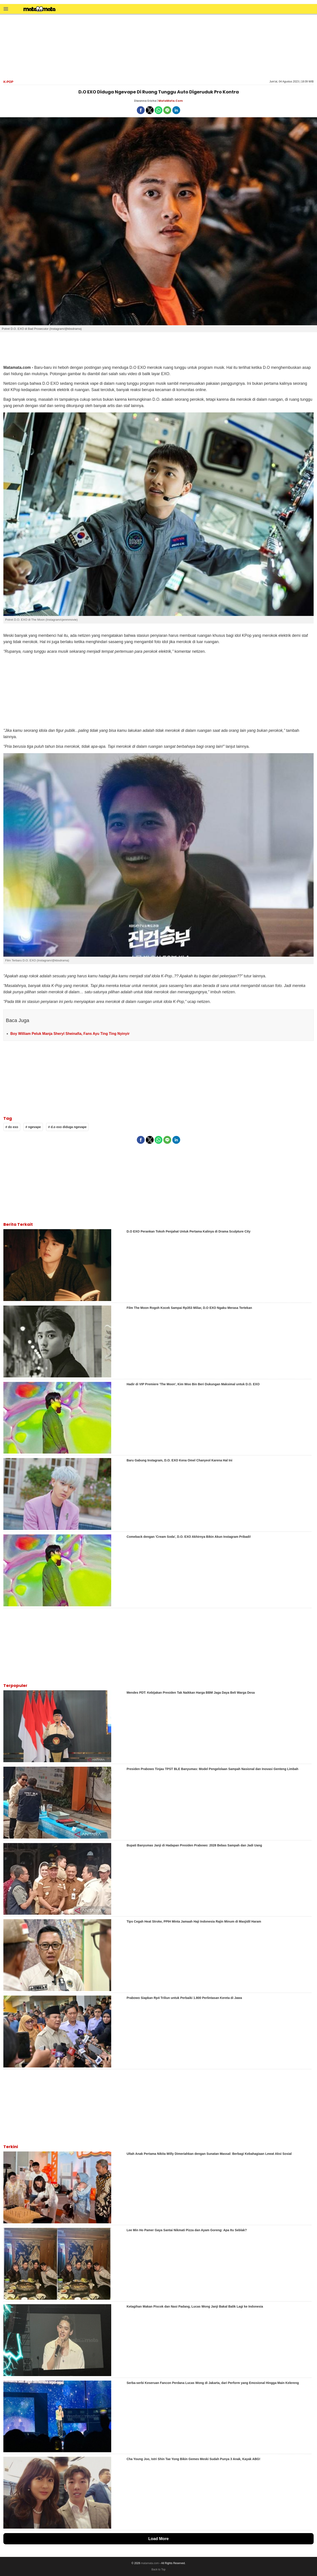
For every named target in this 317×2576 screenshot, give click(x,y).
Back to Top (158, 2569)
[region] (158, 46)
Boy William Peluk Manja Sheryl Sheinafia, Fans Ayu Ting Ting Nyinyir (70, 1034)
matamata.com (150, 2563)
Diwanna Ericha (145, 101)
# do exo (11, 1127)
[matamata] (39, 9)
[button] (5, 8)
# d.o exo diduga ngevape (67, 1127)
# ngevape (33, 1127)
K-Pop (8, 82)
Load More (158, 2538)
